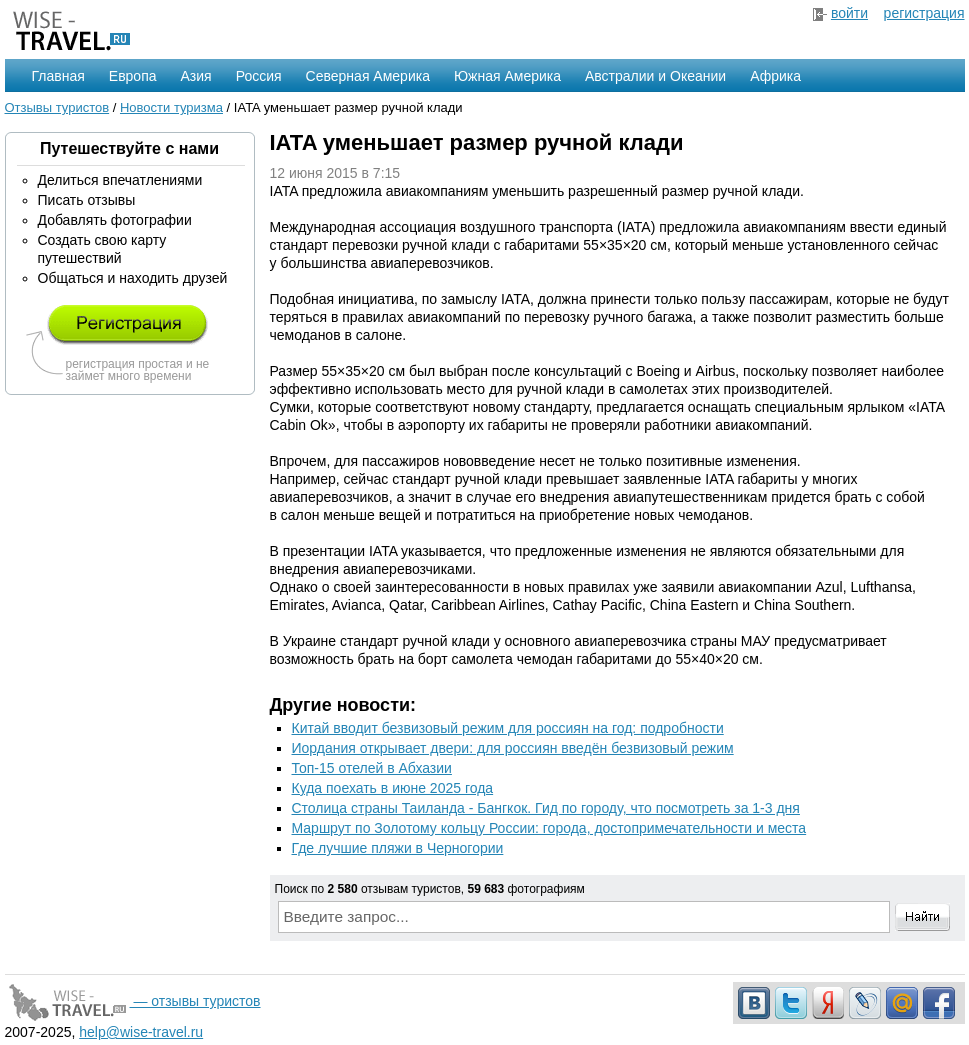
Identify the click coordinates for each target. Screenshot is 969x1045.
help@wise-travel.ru (141, 1032)
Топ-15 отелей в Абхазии (372, 768)
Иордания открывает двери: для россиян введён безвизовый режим (513, 748)
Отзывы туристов (57, 107)
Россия (259, 76)
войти (849, 13)
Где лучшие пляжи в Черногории (398, 848)
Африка (775, 76)
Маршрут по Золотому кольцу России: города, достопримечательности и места (549, 828)
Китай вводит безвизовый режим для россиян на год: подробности (508, 728)
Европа (133, 76)
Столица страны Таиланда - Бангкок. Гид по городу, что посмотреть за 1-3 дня (546, 808)
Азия (196, 76)
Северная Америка (368, 76)
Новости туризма (171, 107)
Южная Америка (507, 76)
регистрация (924, 13)
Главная (58, 76)
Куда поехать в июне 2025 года (393, 788)
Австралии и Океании (655, 76)
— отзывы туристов (133, 1001)
